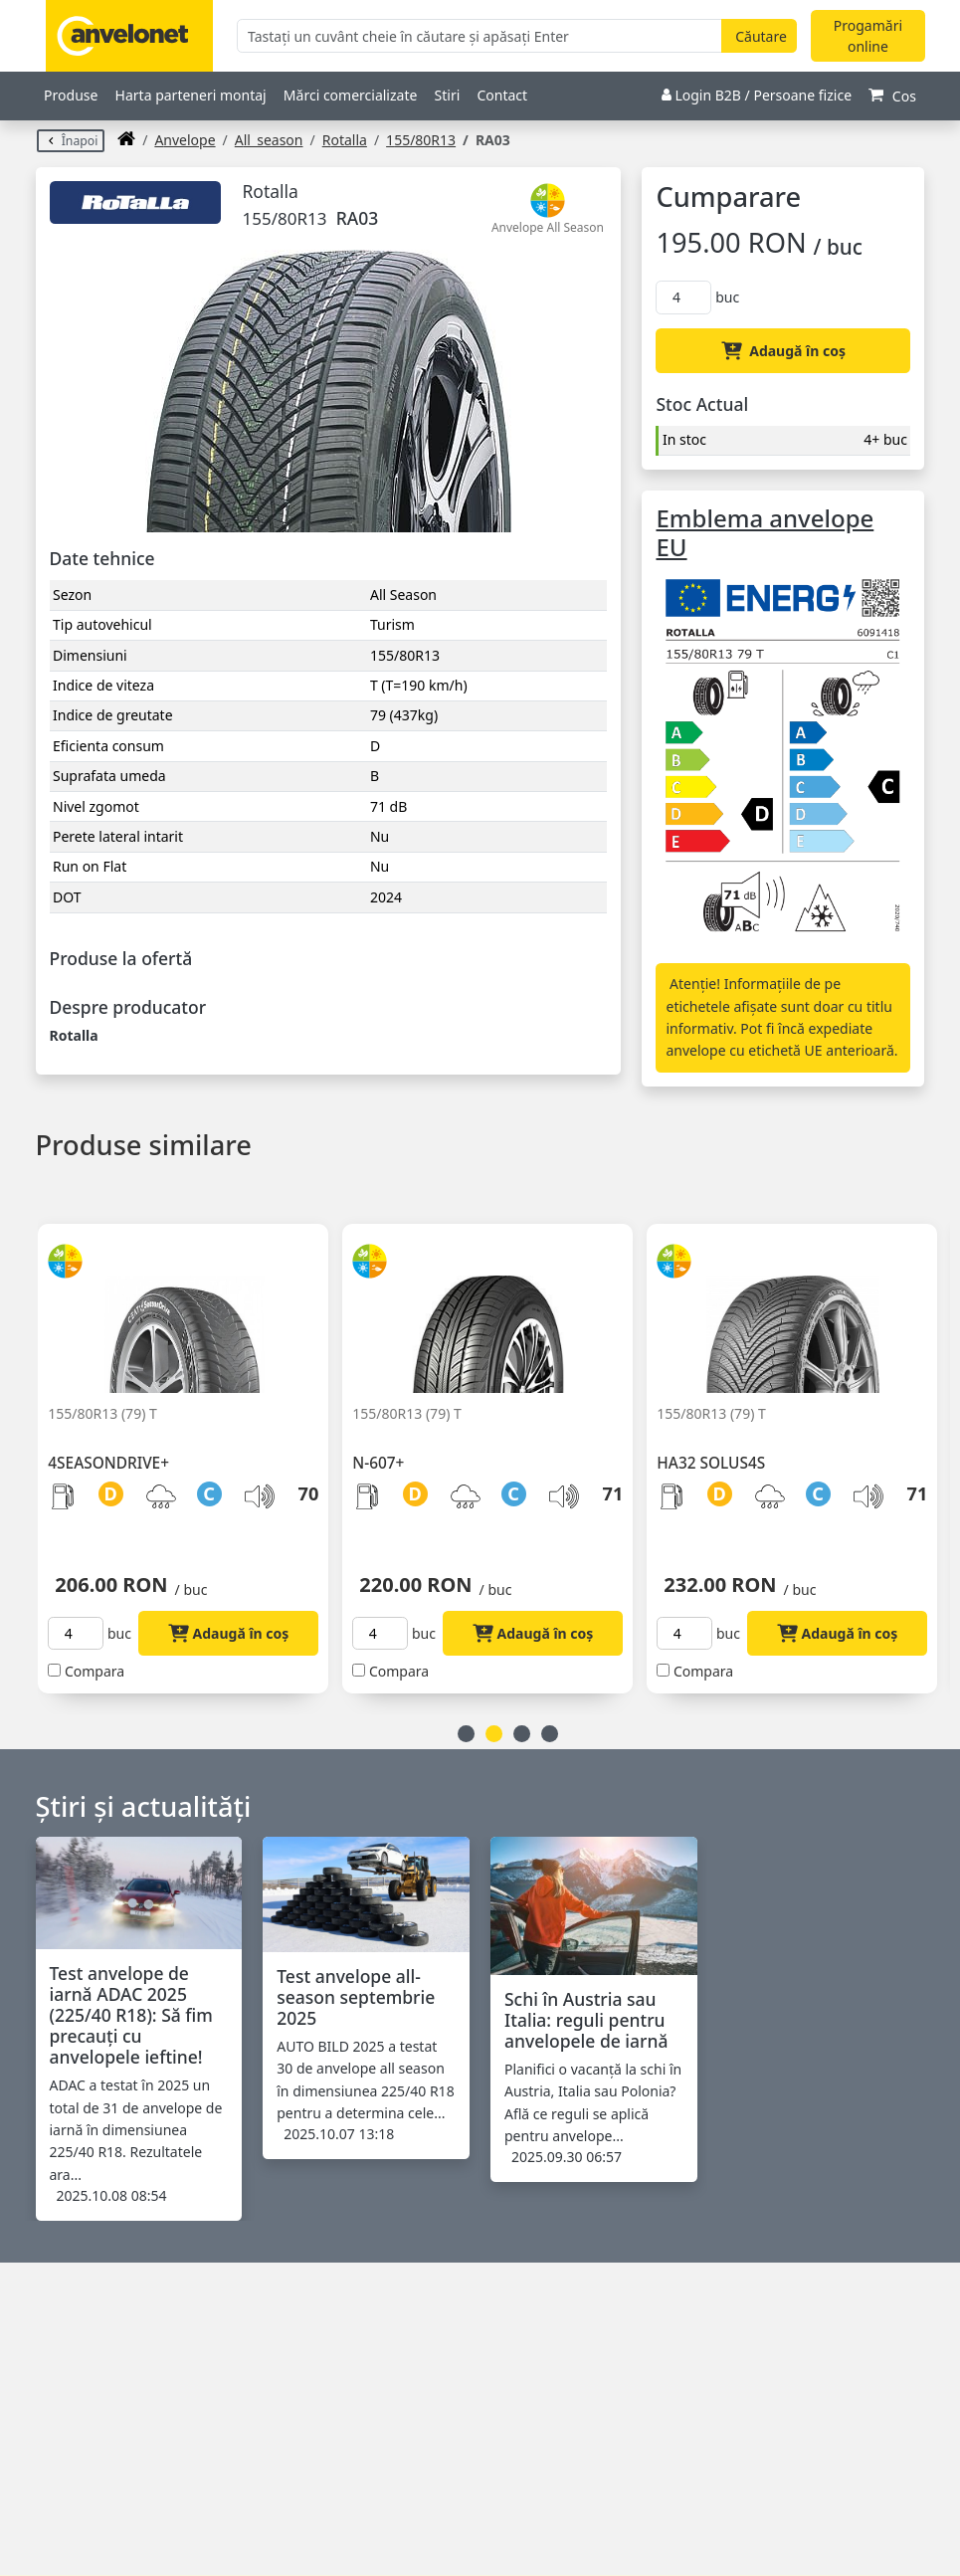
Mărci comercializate (351, 95)
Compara (94, 1671)
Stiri (448, 95)
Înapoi (71, 140)
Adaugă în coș (783, 350)
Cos (892, 96)
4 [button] (549, 1733)
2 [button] (493, 1733)
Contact (502, 95)
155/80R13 (421, 139)
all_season (269, 139)
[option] (190, 1446)
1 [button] (466, 1733)
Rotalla (344, 139)
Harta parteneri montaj (191, 95)
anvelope (184, 139)
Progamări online (868, 36)
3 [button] (521, 1733)
